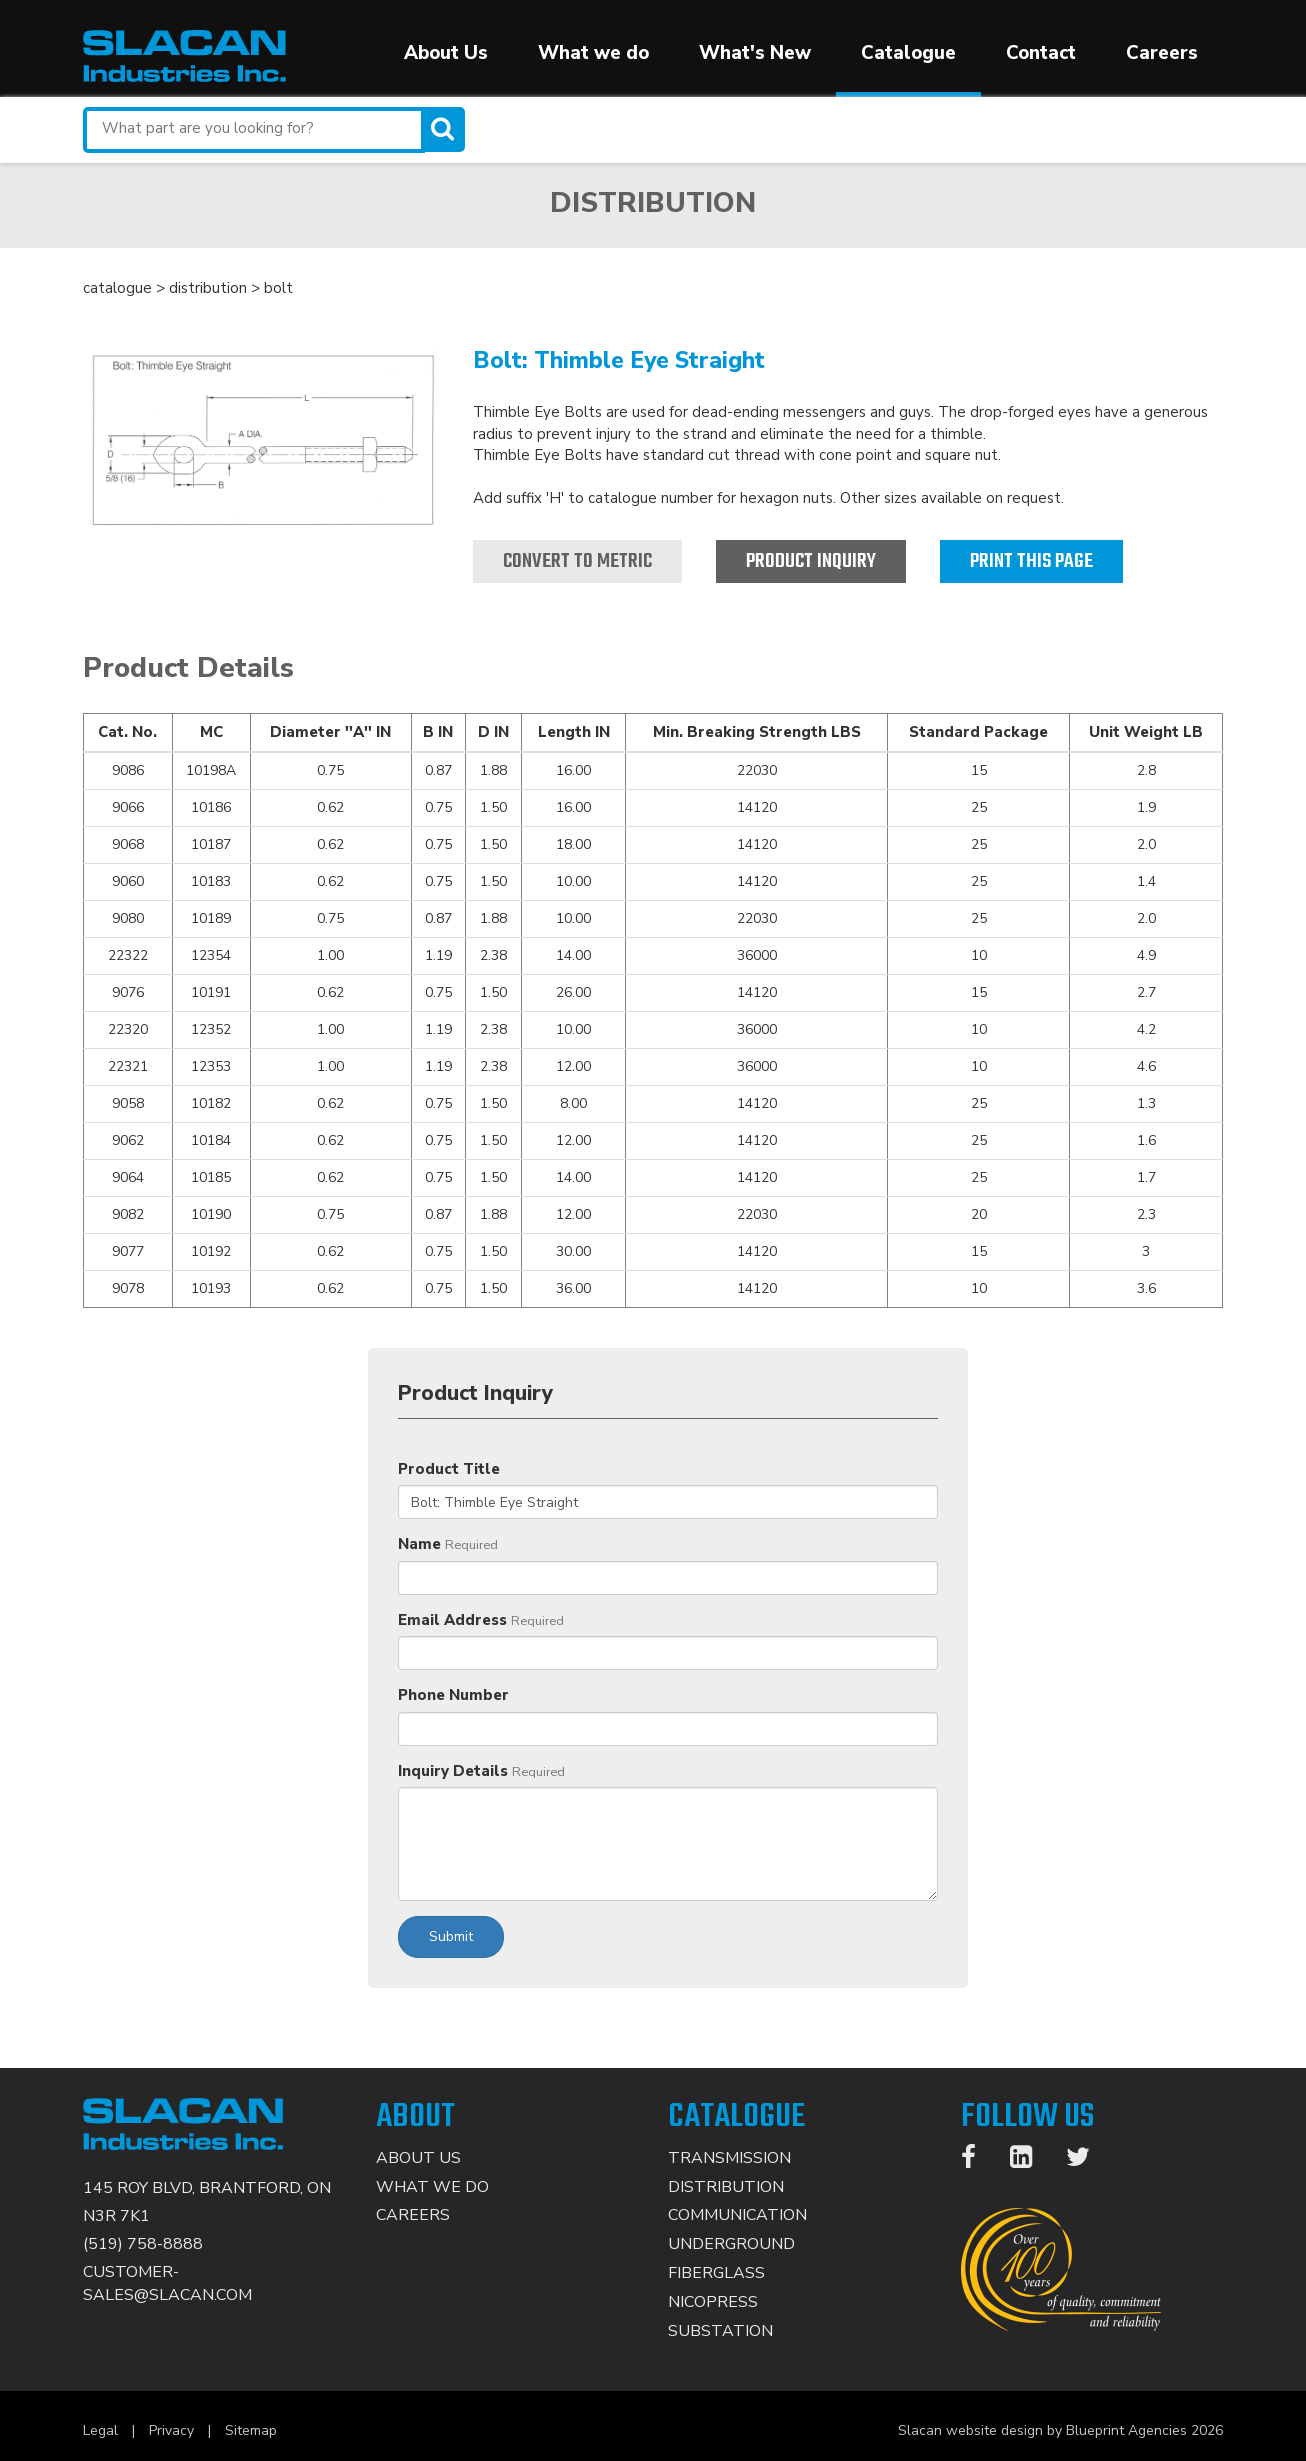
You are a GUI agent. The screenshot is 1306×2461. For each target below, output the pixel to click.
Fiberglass (716, 2273)
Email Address (452, 1620)
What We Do (432, 2187)
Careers (1162, 53)
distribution (208, 288)
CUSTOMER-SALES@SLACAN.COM (167, 2283)
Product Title (449, 1469)
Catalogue (908, 53)
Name (419, 1544)
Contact (1041, 53)
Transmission (729, 2158)
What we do (593, 53)
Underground (731, 2244)
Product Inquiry (811, 561)
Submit (451, 1936)
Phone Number (453, 1695)
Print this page (1031, 561)
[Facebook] (978, 2161)
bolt (278, 288)
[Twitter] (1088, 2161)
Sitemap (251, 2430)
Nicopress (713, 2302)
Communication (737, 2215)
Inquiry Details (453, 1771)
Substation (720, 2331)
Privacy (171, 2430)
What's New (755, 53)
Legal (100, 2430)
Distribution (726, 2187)
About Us (446, 53)
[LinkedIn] (1031, 2161)
